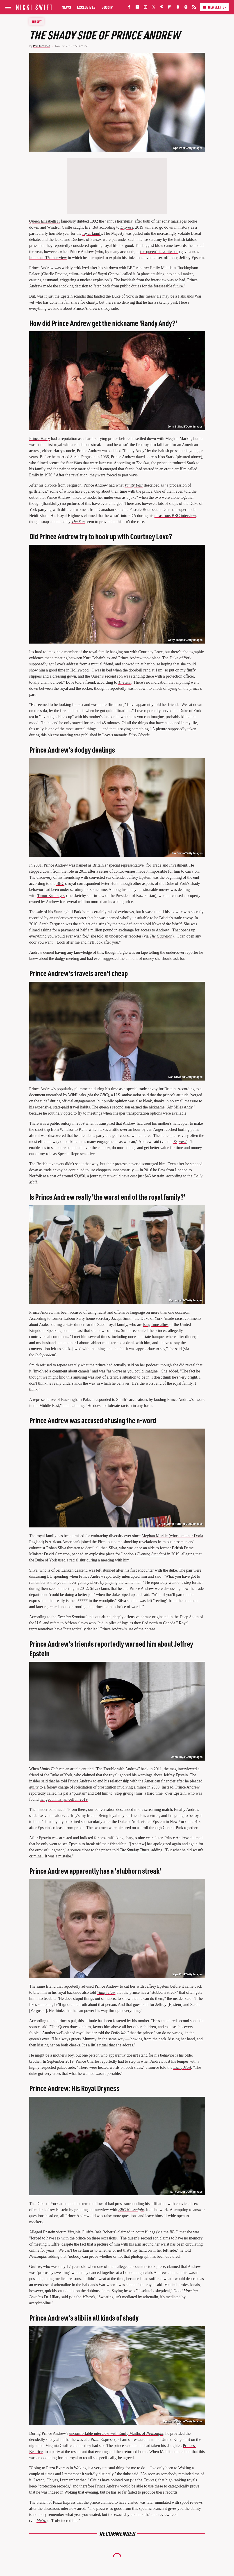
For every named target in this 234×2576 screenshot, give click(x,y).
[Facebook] (129, 8)
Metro (41, 2520)
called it (129, 274)
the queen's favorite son (159, 251)
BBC (60, 883)
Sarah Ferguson (82, 457)
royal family (92, 233)
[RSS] (194, 8)
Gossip (107, 7)
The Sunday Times (134, 1850)
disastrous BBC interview (175, 515)
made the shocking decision (65, 286)
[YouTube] (137, 8)
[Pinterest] (161, 8)
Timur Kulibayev (51, 895)
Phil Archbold (41, 46)
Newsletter (214, 7)
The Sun (142, 463)
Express (149, 2480)
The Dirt (36, 21)
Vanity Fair (134, 485)
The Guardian (161, 936)
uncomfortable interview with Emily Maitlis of (116, 2433)
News (66, 7)
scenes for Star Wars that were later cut (80, 463)
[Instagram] (145, 8)
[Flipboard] (170, 8)
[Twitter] (153, 8)
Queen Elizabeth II (44, 221)
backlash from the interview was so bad (153, 280)
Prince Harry (39, 438)
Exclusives (86, 7)
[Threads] (186, 8)
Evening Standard (151, 1554)
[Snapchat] (178, 8)
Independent (45, 1355)
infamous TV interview (48, 257)
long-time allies (155, 1324)
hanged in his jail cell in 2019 (64, 1799)
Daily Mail (120, 2033)
